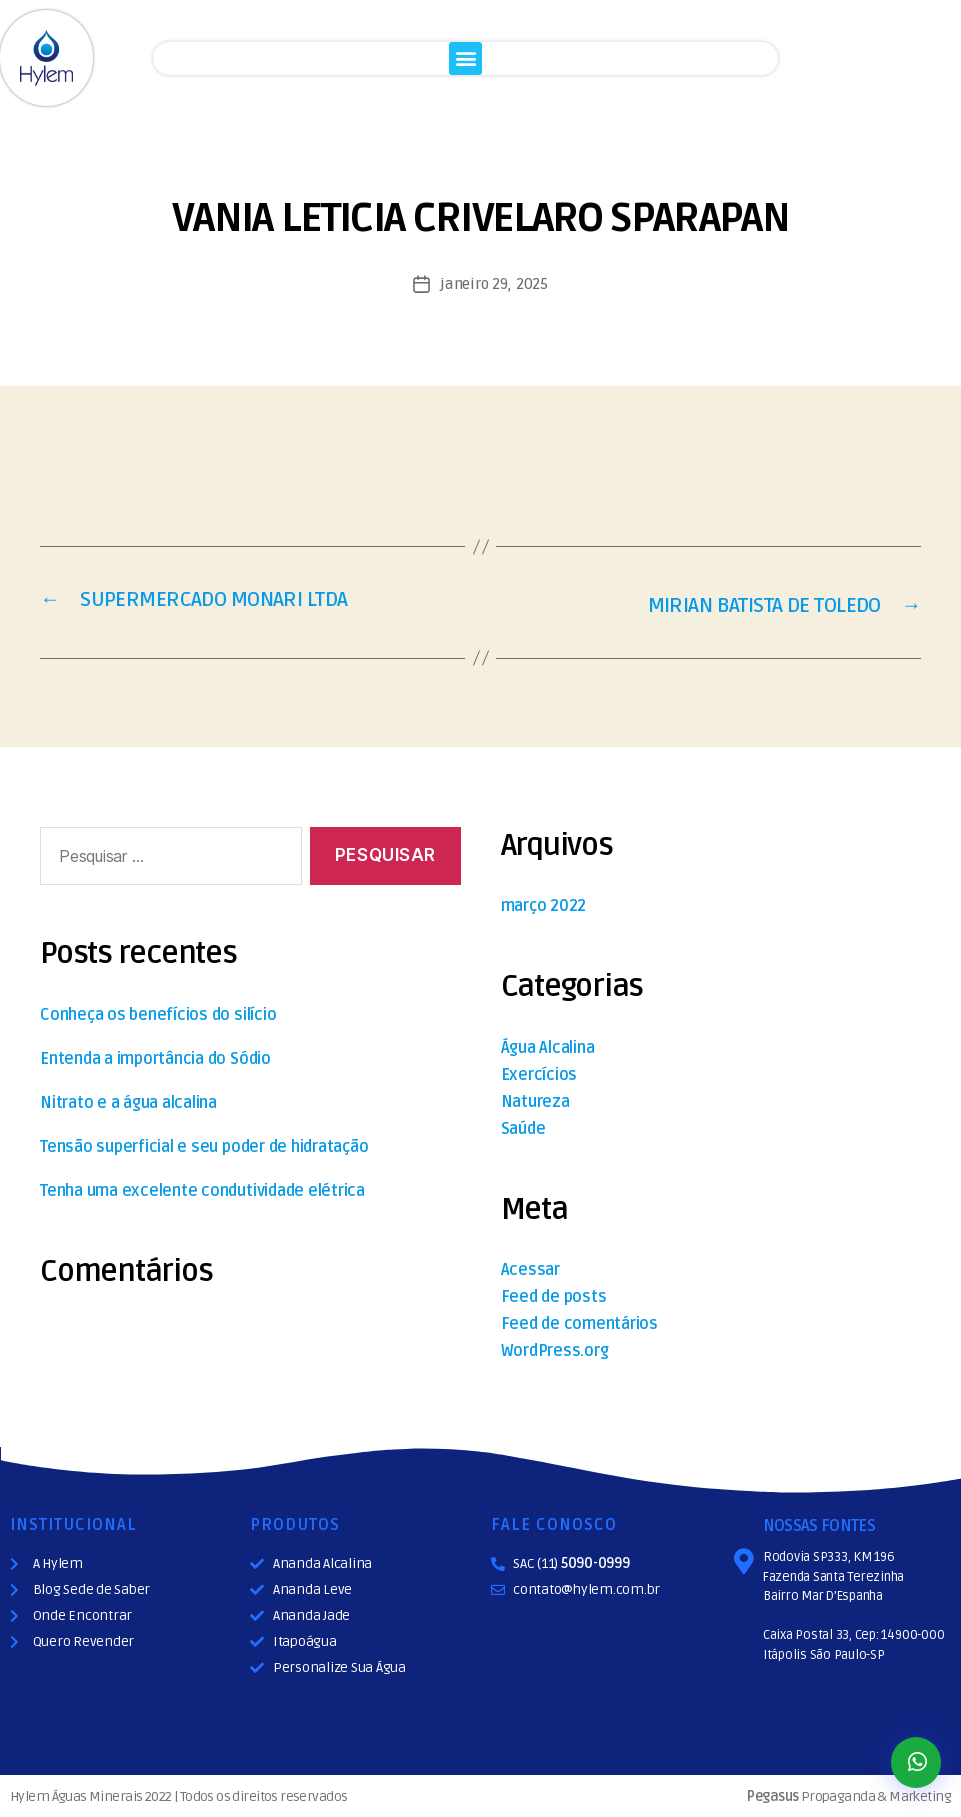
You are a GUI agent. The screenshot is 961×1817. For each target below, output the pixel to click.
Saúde (523, 1127)
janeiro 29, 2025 (494, 284)
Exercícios (539, 1073)
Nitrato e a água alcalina (128, 1101)
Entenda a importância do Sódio (155, 1057)
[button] (465, 58)
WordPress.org (555, 1349)
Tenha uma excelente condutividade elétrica (202, 1189)
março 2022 (544, 904)
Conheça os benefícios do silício (158, 1013)
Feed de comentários (579, 1322)
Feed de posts (554, 1295)
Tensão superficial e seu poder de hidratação (204, 1145)
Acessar (530, 1268)
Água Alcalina (548, 1046)
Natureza (535, 1100)
